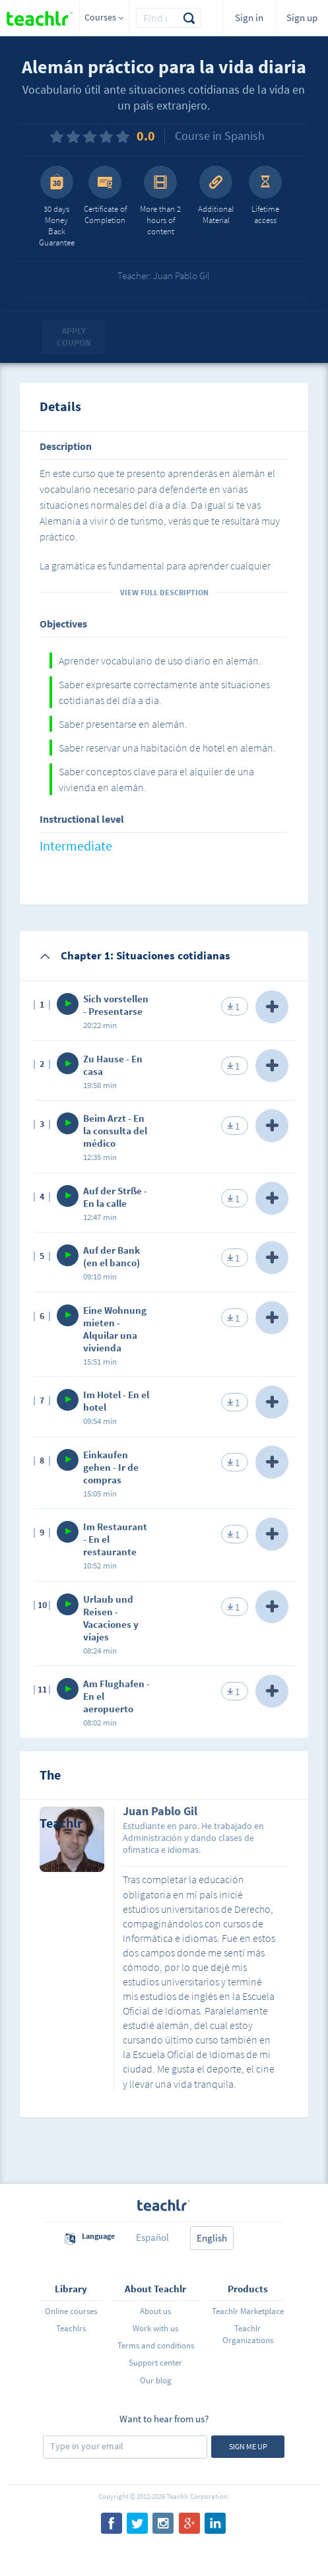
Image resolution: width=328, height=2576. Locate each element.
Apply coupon (74, 336)
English (212, 2238)
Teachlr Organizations (247, 2334)
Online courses (71, 2311)
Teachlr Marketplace (248, 2311)
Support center (155, 2362)
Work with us (155, 2328)
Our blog (156, 2380)
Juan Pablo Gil (160, 1812)
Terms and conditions (155, 2345)
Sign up (301, 17)
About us (155, 2311)
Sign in (249, 17)
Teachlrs (71, 2328)
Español (152, 2237)
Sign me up (248, 2446)
